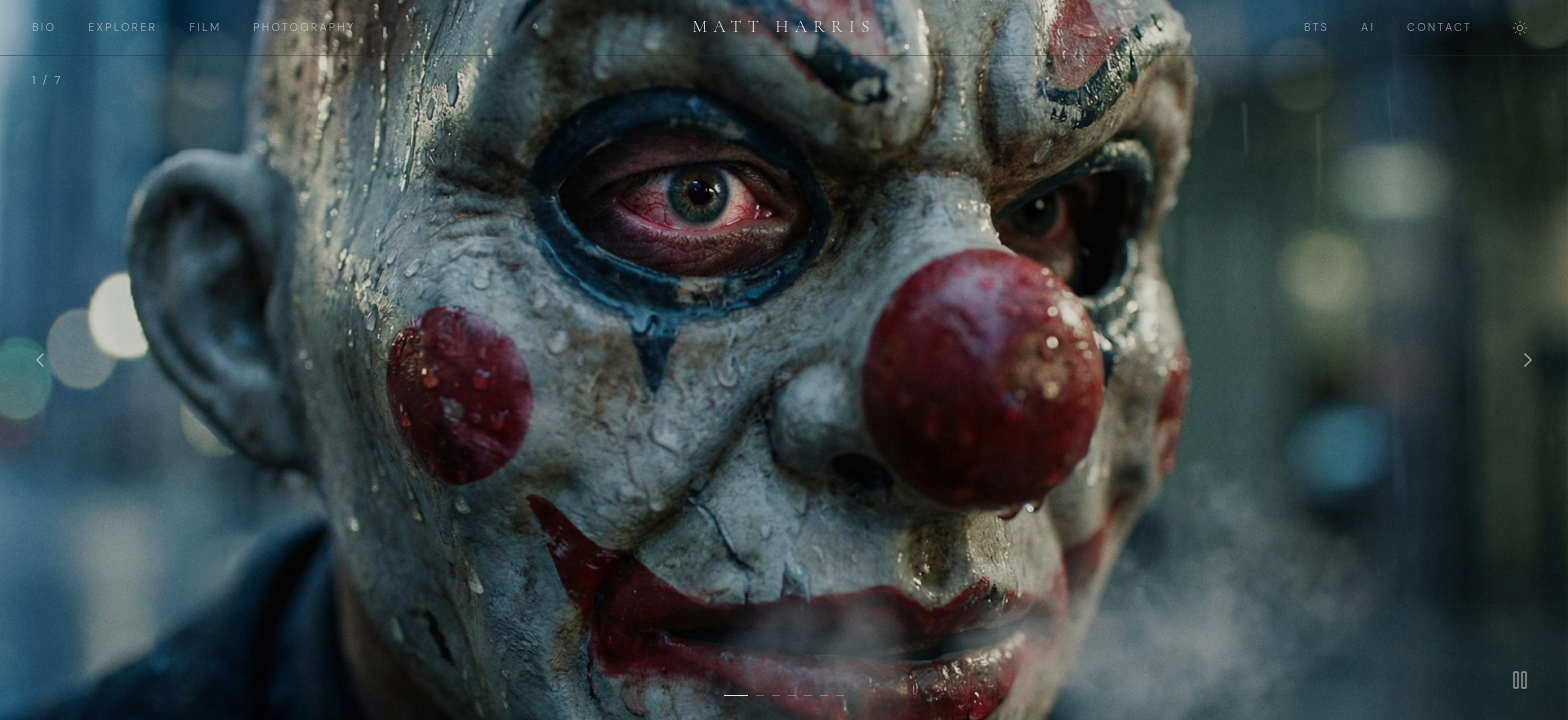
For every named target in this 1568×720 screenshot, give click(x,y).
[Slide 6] (824, 695)
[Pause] (1520, 680)
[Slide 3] (776, 695)
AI (1368, 27)
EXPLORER (122, 27)
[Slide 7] (840, 695)
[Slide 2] (760, 695)
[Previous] (40, 360)
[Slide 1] (736, 695)
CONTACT (1439, 27)
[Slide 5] (808, 695)
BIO (44, 27)
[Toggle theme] (1520, 28)
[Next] (1528, 360)
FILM (205, 27)
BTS (1316, 27)
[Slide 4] (792, 695)
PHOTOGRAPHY (304, 27)
